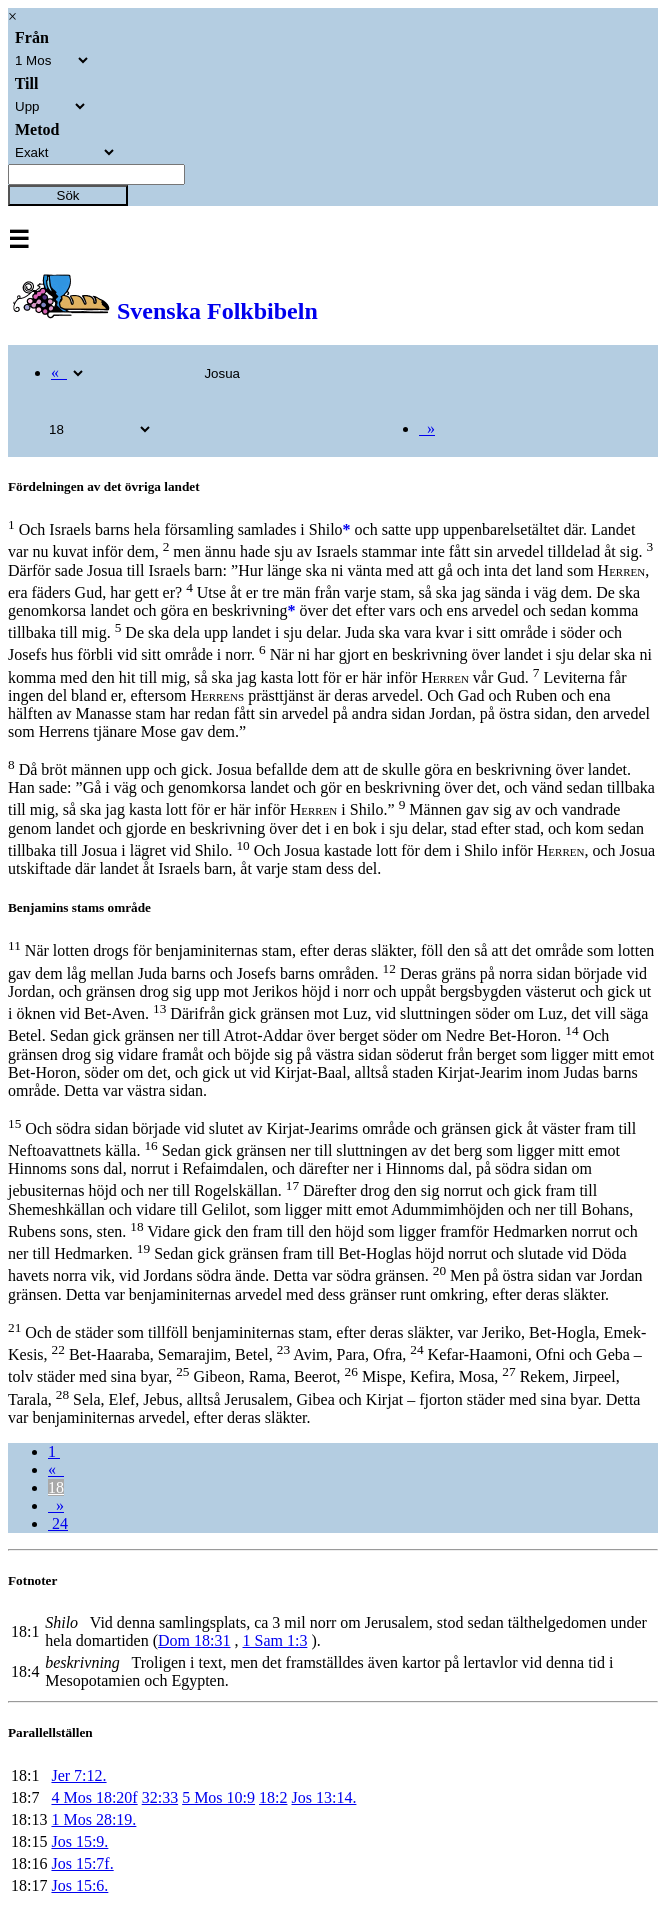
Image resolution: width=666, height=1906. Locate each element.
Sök (68, 195)
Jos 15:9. (79, 1841)
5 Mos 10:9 (218, 1797)
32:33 (160, 1797)
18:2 (273, 1797)
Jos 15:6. (79, 1885)
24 (58, 1523)
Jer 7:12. (78, 1775)
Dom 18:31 (194, 1640)
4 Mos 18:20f (94, 1797)
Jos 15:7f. (82, 1863)
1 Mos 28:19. (93, 1819)
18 (56, 1487)
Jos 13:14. (324, 1797)
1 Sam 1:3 (274, 1640)
